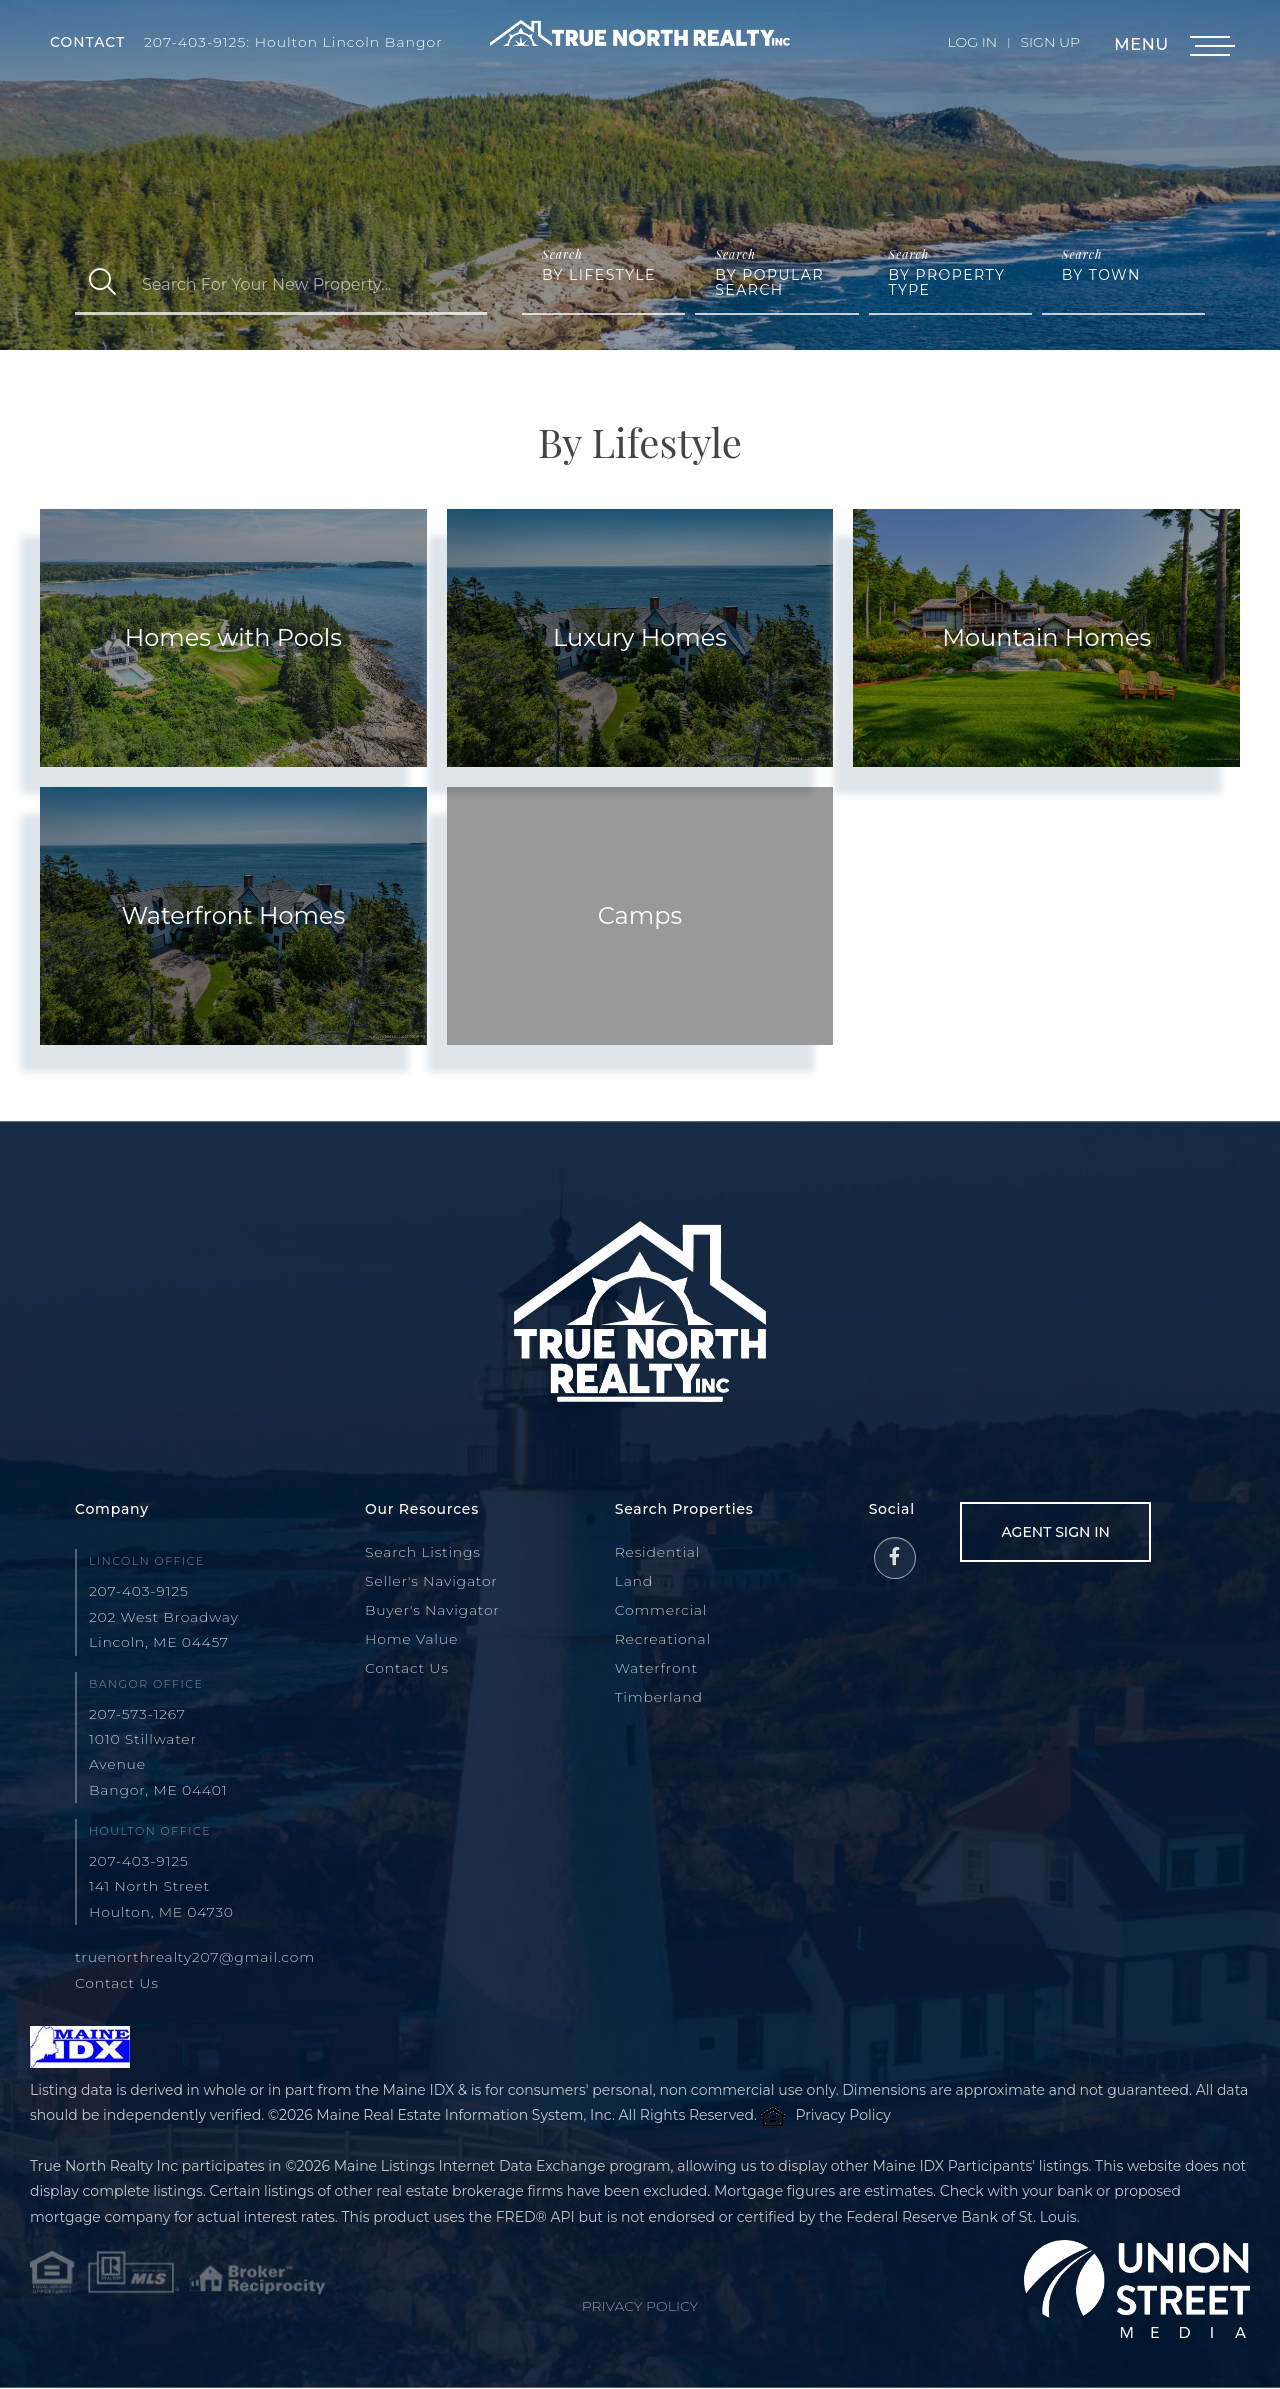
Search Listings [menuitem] (423, 1552)
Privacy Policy (843, 2115)
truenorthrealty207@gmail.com (195, 1957)
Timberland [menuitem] (659, 1697)
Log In (973, 42)
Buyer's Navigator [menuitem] (432, 1610)
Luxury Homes (640, 637)
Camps (640, 915)
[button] (102, 284)
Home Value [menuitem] (411, 1639)
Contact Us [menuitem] (407, 1668)
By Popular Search (769, 282)
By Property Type (947, 282)
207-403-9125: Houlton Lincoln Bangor (294, 42)
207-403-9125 (139, 1591)
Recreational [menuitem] (663, 1639)
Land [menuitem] (634, 1581)
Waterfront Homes (233, 915)
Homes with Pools (233, 637)
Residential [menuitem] (658, 1552)
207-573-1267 (137, 1714)
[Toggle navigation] (1210, 46)
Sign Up (1050, 42)
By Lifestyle (599, 275)
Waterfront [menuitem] (656, 1668)
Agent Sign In (1056, 1532)
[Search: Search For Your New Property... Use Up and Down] (308, 284)
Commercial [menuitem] (661, 1610)
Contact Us (117, 1983)
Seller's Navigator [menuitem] (431, 1581)
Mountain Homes (1046, 637)
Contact (87, 42)
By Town (1101, 275)
